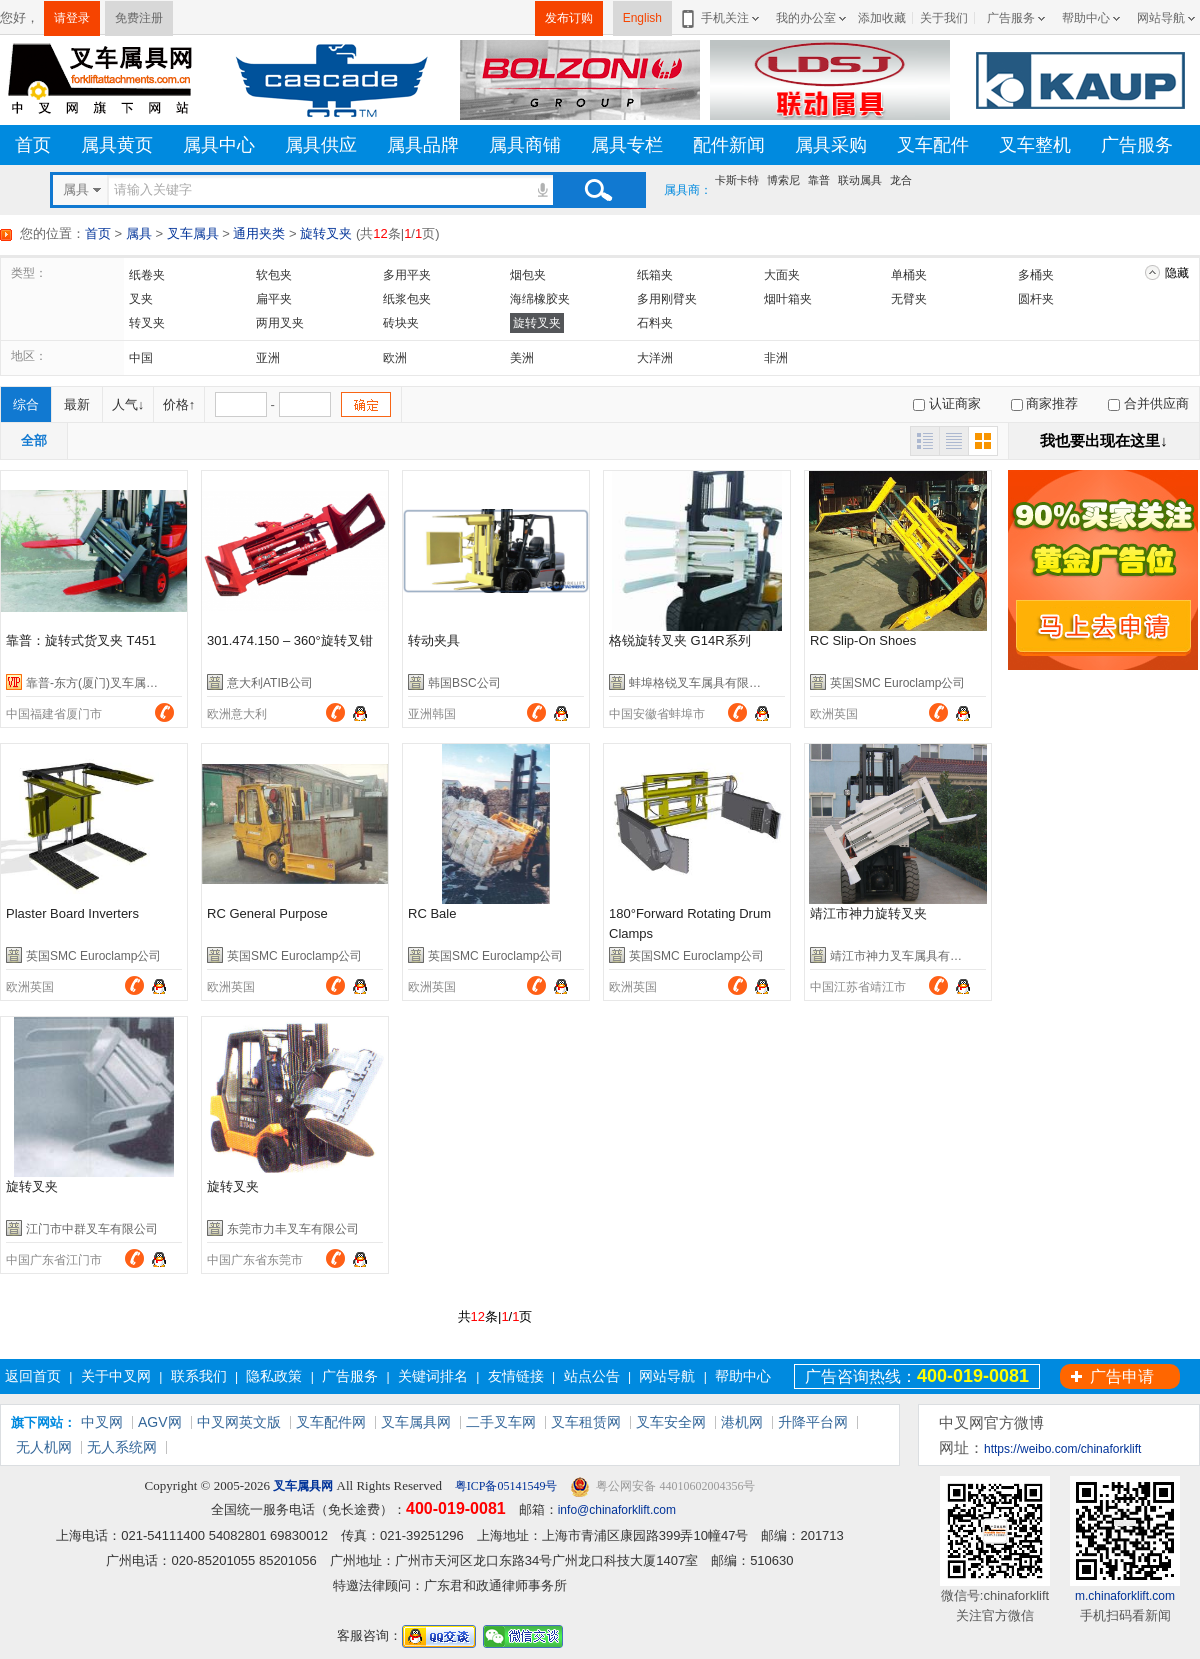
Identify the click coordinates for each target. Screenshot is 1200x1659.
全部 (34, 440)
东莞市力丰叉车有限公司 (293, 1229)
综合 (26, 404)
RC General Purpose (267, 913)
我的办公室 (806, 18)
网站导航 (1161, 18)
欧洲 (395, 358)
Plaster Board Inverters (72, 913)
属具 (139, 233)
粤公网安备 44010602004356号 (662, 1486)
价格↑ (179, 404)
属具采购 (831, 145)
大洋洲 (655, 358)
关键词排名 (433, 1376)
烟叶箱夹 (788, 299)
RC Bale (432, 913)
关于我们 (944, 18)
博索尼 (783, 180)
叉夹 (141, 299)
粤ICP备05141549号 (505, 1486)
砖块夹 (401, 323)
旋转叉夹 (326, 233)
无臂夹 (909, 299)
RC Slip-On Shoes (863, 640)
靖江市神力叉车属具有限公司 (908, 956)
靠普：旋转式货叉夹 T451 (81, 640)
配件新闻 (729, 145)
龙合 (901, 180)
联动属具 (860, 180)
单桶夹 (909, 275)
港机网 (742, 1422)
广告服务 (1011, 18)
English (642, 18)
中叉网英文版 (239, 1422)
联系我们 (199, 1376)
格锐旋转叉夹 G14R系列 (680, 640)
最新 (77, 404)
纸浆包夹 (407, 299)
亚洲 (268, 358)
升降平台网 (813, 1422)
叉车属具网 (416, 1422)
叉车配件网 (331, 1422)
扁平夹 (274, 299)
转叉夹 (147, 323)
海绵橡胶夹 (540, 299)
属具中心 (219, 145)
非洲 (776, 358)
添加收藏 (882, 18)
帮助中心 (1086, 18)
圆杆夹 (1036, 299)
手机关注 (721, 18)
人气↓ (128, 404)
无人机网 (44, 1447)
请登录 (72, 18)
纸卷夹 (147, 275)
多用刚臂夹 (667, 299)
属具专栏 (627, 145)
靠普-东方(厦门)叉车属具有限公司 (116, 683)
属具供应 (321, 145)
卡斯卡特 (737, 180)
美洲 (522, 358)
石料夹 (655, 323)
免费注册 (139, 18)
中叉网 (102, 1422)
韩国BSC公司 (464, 683)
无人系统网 (122, 1447)
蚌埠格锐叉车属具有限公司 (701, 683)
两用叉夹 (280, 323)
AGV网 (160, 1422)
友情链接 (516, 1376)
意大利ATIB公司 (270, 683)
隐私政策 (274, 1376)
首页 (33, 145)
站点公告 (592, 1376)
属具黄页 (117, 145)
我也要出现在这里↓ (1104, 440)
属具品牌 (423, 145)
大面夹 (782, 275)
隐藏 (1177, 273)
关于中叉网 (116, 1376)
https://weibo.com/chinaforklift (1062, 1449)
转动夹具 (434, 640)
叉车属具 (193, 233)
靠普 (819, 180)
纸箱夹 (655, 275)
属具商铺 (525, 145)
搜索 (598, 190)
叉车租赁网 (586, 1422)
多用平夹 (407, 275)
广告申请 (1122, 1376)
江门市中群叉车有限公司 (92, 1229)
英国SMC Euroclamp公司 (897, 683)
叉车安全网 (671, 1422)
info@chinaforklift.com (617, 1510)
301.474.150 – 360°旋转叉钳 (290, 640)
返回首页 (33, 1376)
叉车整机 (1035, 145)
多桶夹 (1036, 275)
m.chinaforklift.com (1125, 1596)
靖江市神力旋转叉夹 (868, 913)
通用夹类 (259, 233)
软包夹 (274, 275)
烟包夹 (528, 275)
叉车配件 (933, 145)
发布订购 (569, 18)
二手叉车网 (501, 1422)
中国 (141, 358)
